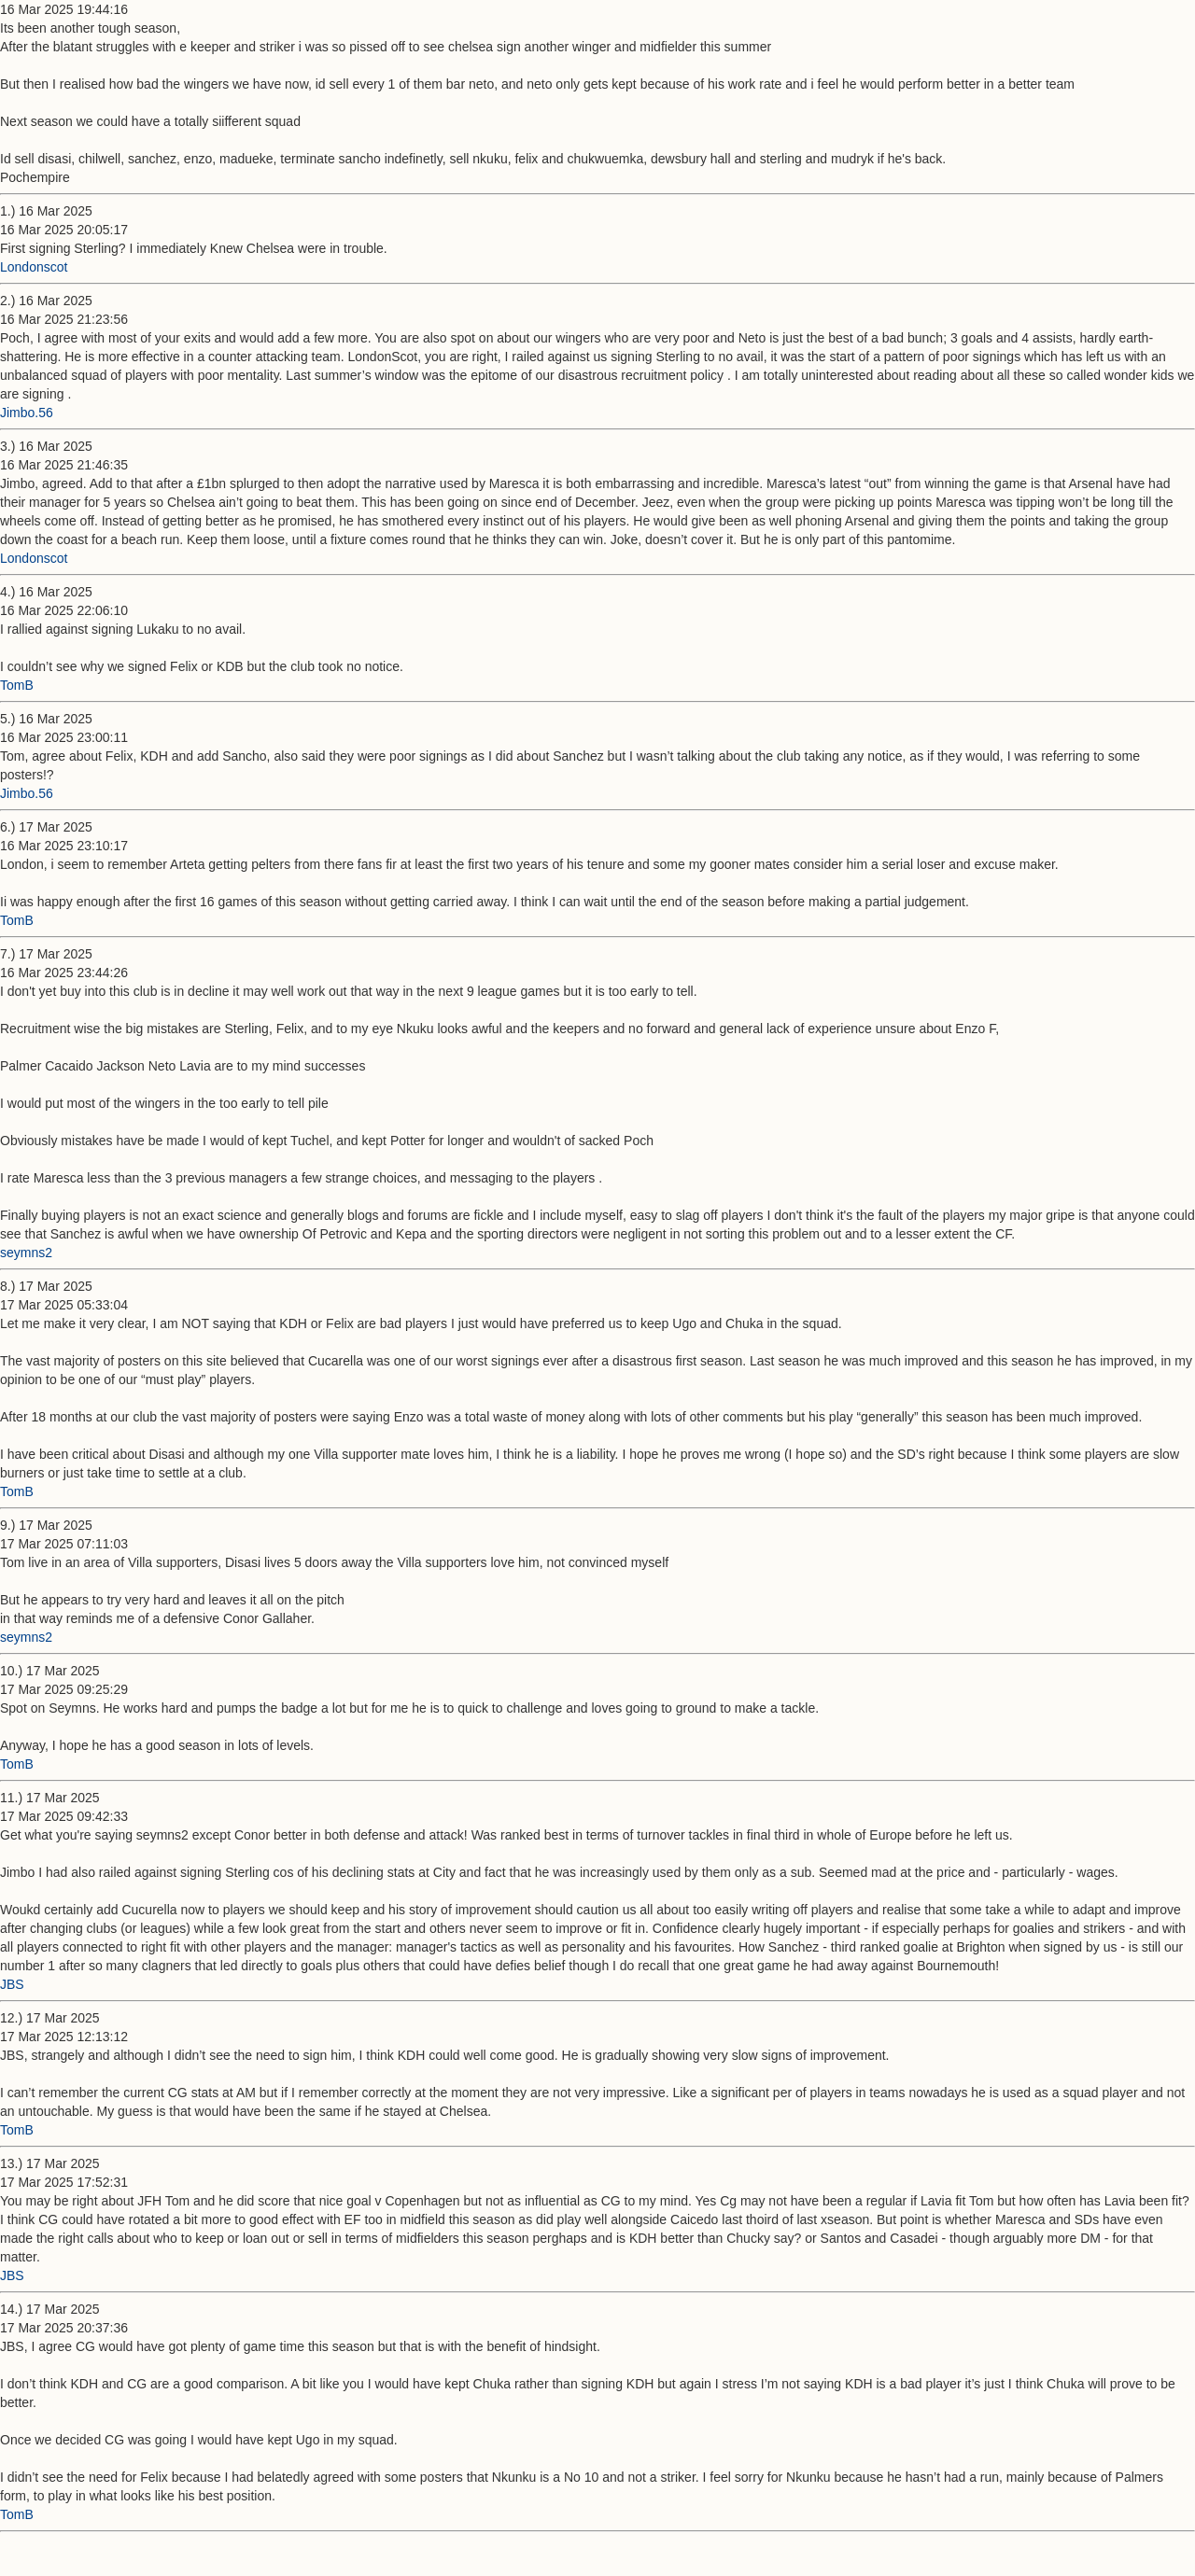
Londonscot (33, 266)
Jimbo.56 (26, 412)
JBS (12, 1984)
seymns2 (26, 1252)
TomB (17, 685)
